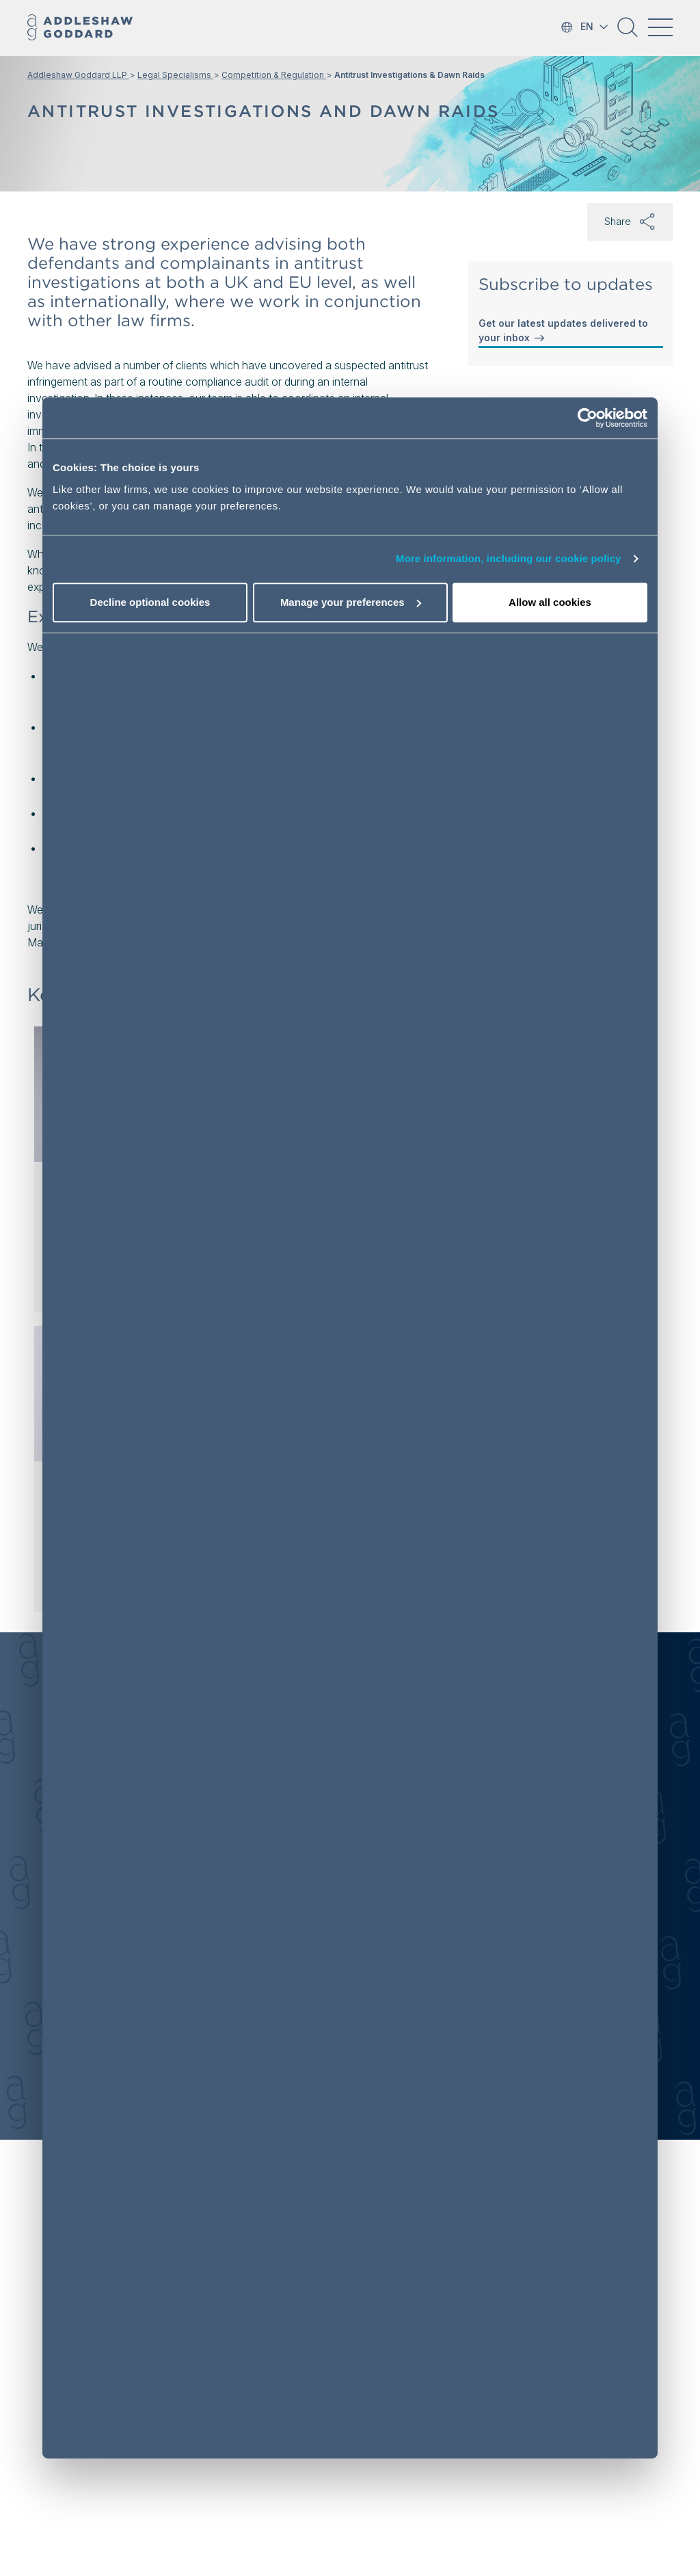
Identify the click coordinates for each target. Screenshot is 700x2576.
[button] (627, 32)
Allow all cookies (550, 602)
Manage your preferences (350, 602)
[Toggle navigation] (660, 27)
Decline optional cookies (150, 602)
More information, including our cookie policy (508, 559)
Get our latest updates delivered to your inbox (563, 331)
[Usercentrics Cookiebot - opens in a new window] (587, 418)
